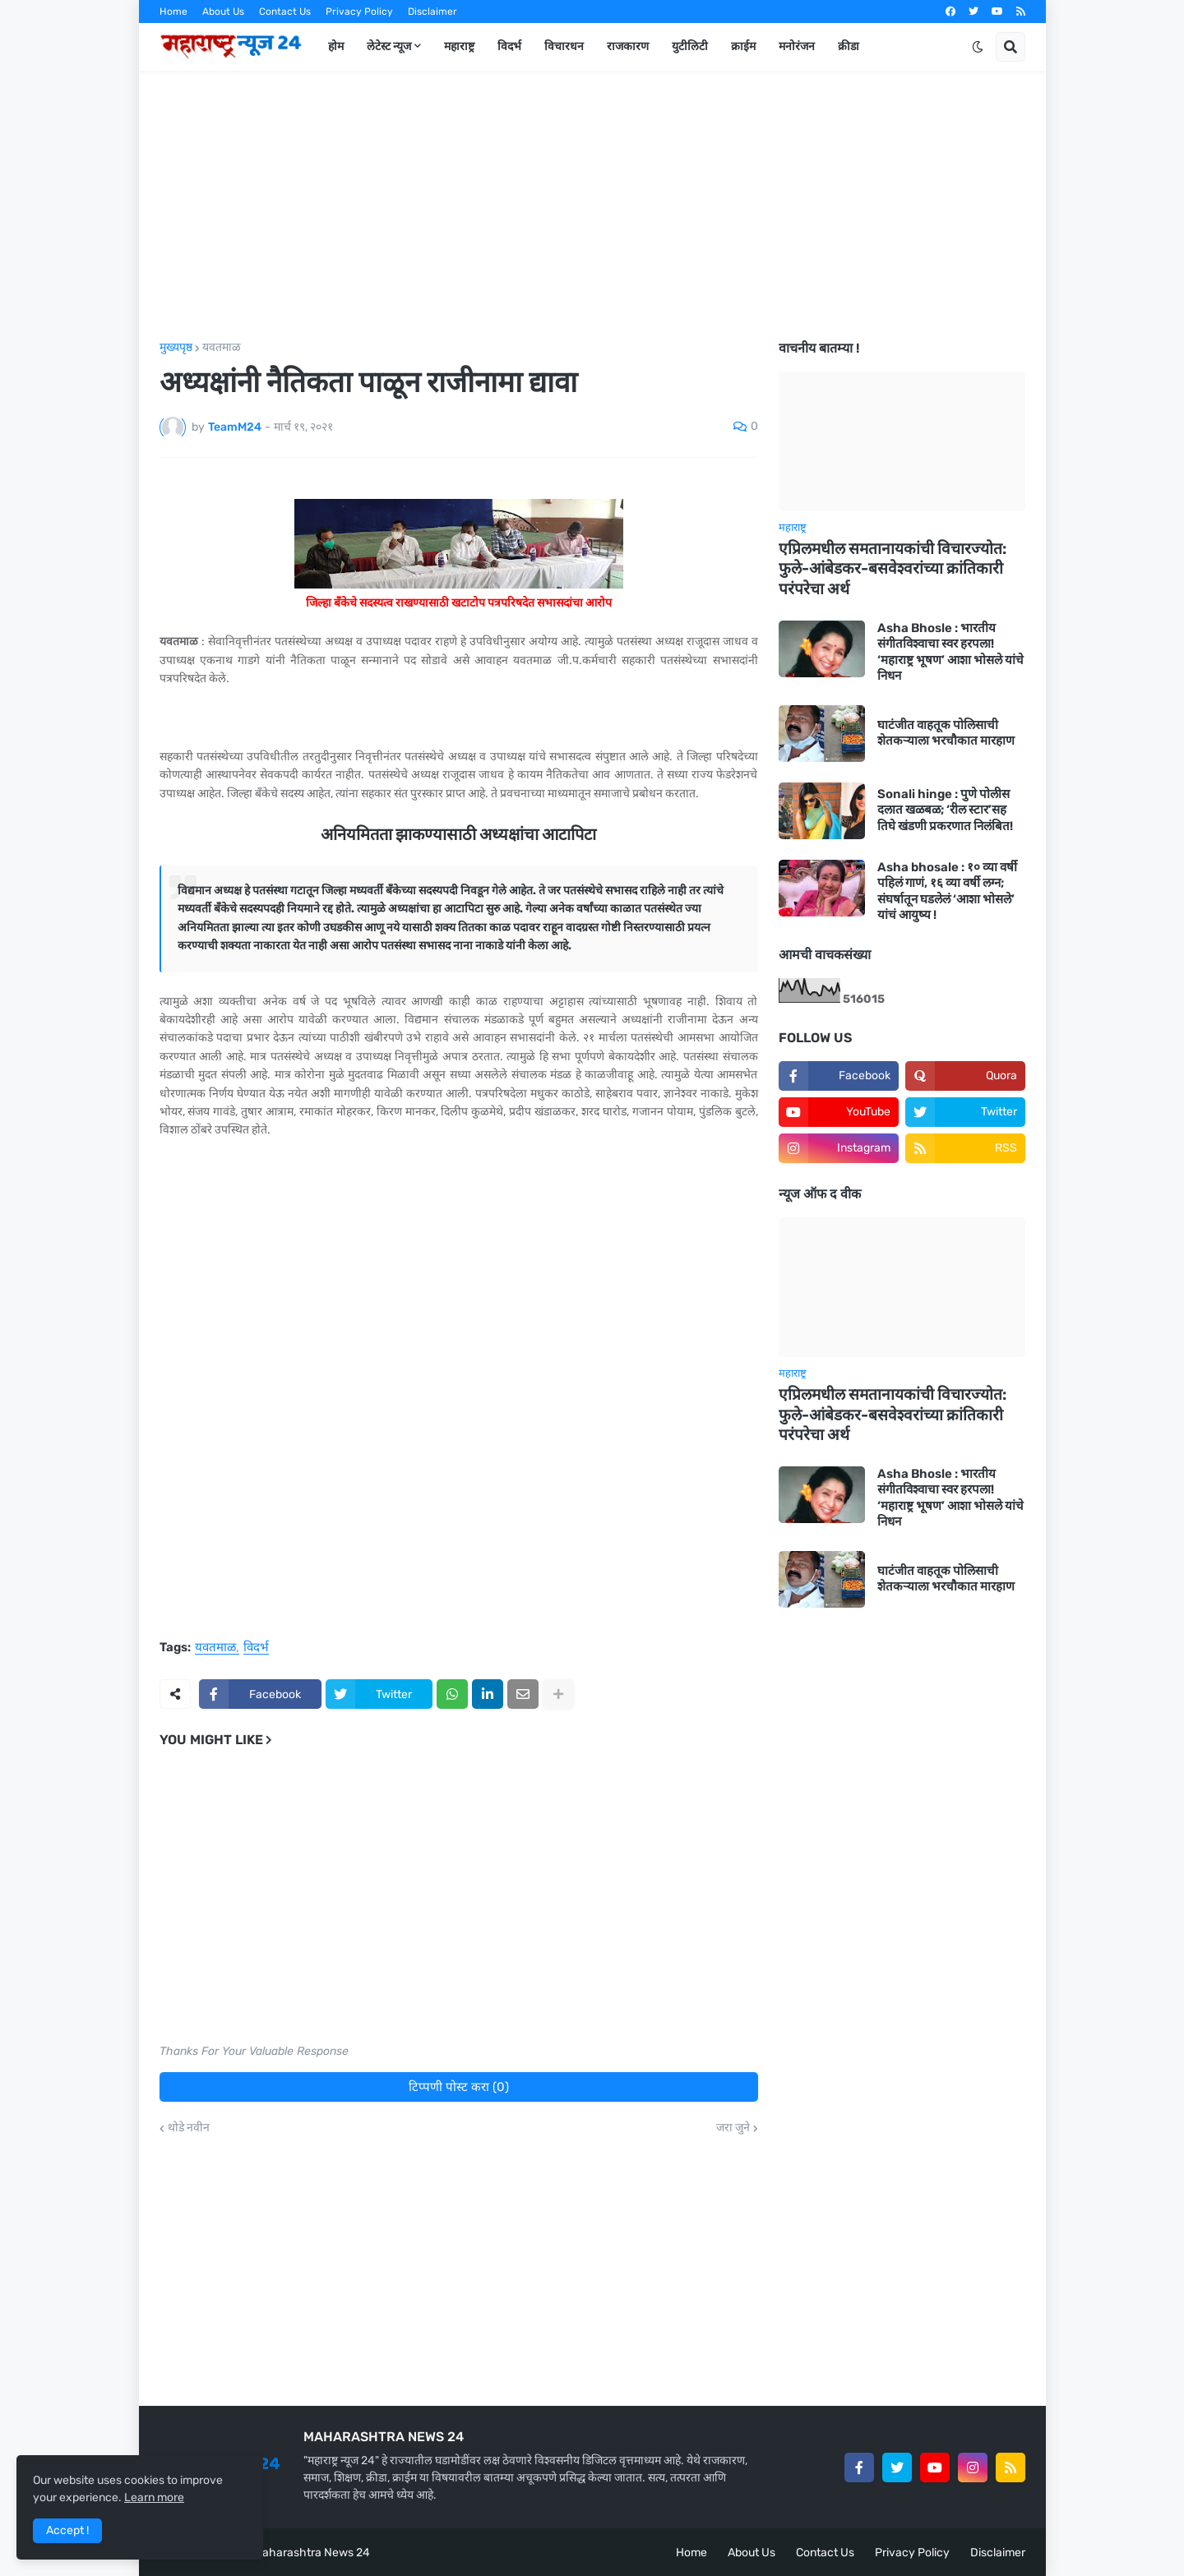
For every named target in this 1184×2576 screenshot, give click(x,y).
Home (173, 11)
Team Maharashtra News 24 (296, 2553)
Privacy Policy (359, 11)
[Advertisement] (592, 206)
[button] (978, 47)
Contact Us (285, 11)
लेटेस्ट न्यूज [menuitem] (389, 46)
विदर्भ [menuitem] (509, 46)
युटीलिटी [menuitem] (690, 46)
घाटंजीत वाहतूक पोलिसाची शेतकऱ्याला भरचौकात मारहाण (946, 733)
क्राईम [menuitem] (743, 46)
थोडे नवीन (189, 2128)
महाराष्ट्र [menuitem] (459, 46)
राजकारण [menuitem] (628, 46)
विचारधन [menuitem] (564, 46)
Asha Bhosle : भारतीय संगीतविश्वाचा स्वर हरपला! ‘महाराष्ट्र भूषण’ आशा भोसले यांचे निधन (950, 652)
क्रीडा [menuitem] (848, 46)
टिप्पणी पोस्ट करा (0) (459, 2087)
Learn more (154, 2497)
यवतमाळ (221, 347)
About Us (223, 11)
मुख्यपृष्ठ (176, 347)
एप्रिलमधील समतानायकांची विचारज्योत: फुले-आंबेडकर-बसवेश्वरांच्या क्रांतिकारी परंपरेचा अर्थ (892, 568)
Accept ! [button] (67, 2530)
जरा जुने (733, 2128)
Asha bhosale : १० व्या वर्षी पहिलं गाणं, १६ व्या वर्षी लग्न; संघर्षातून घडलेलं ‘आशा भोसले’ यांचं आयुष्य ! (947, 891)
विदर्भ (256, 1648)
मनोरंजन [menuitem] (797, 46)
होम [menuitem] (336, 46)
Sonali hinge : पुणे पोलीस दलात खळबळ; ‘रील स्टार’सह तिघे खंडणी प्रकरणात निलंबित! (945, 810)
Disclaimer (432, 11)
